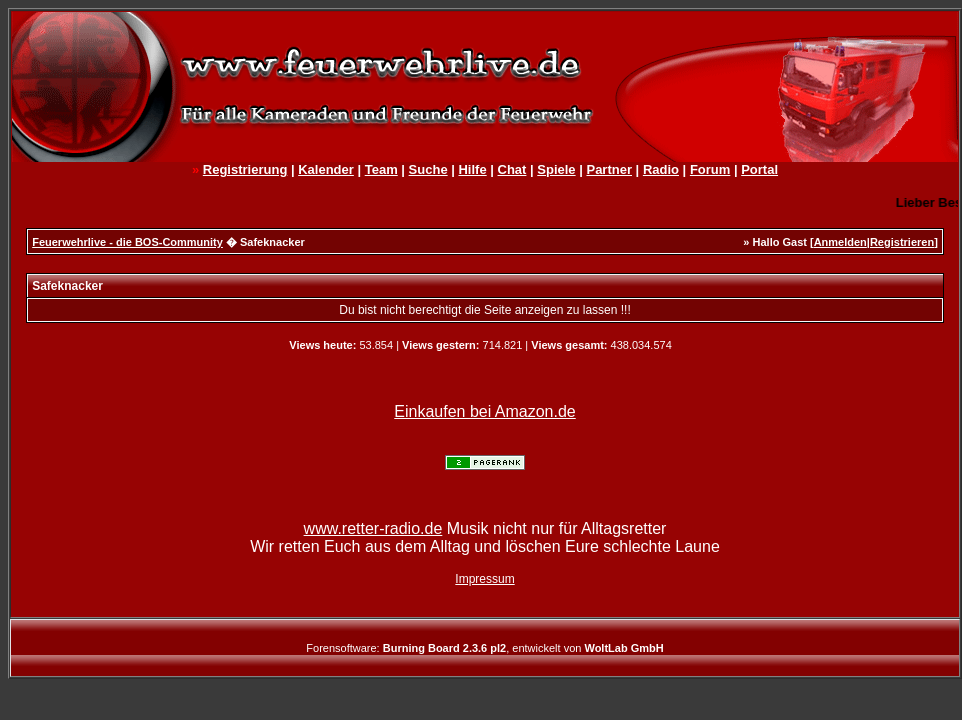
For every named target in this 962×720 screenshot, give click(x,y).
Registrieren (902, 242)
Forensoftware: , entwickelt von (484, 648)
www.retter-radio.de (373, 528)
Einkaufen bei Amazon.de (484, 411)
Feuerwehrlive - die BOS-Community (127, 242)
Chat (512, 169)
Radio (661, 169)
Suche (428, 169)
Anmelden (840, 242)
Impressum (484, 579)
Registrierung (245, 169)
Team (381, 169)
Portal (759, 169)
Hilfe (472, 169)
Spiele (556, 169)
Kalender (326, 169)
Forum (710, 169)
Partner (609, 169)
